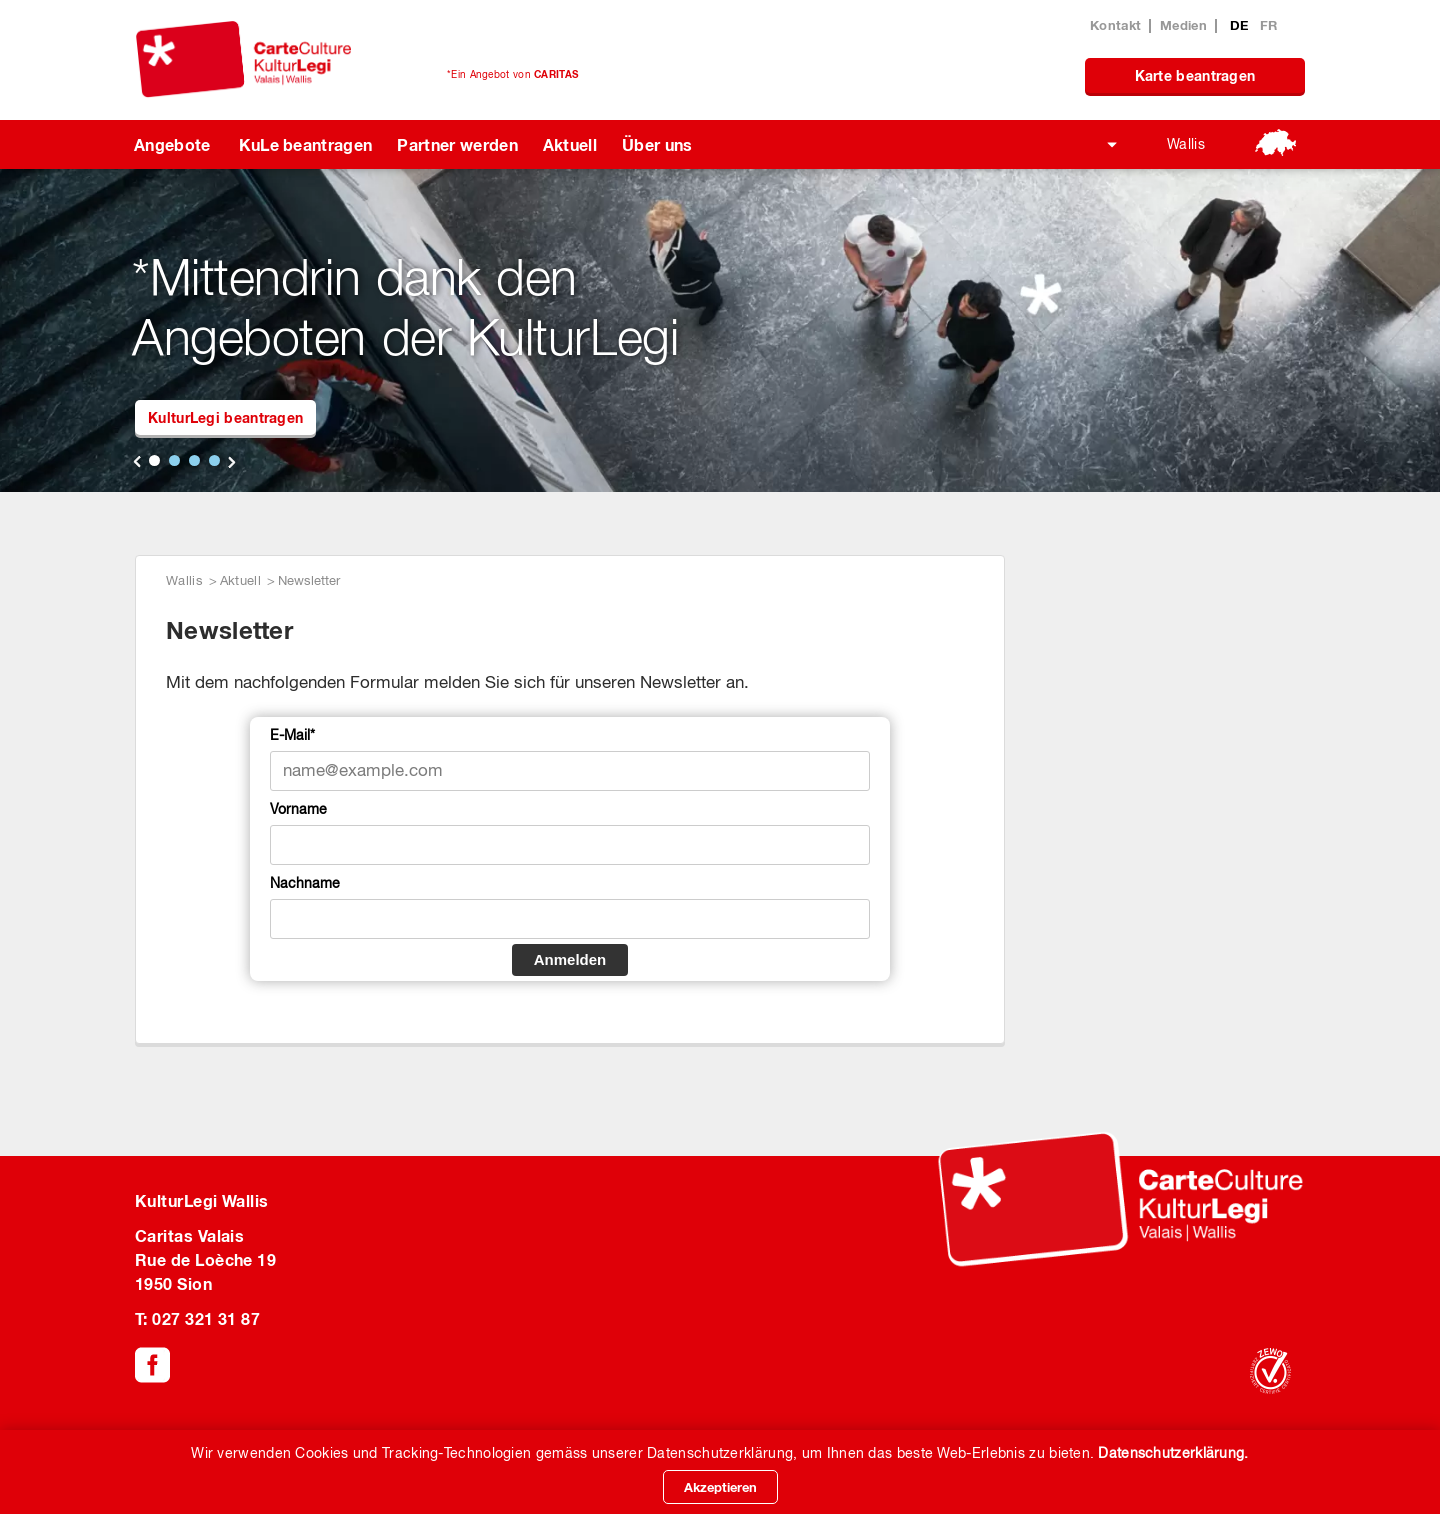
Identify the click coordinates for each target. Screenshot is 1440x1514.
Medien (1183, 25)
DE (1241, 25)
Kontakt (1115, 25)
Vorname (298, 809)
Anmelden (570, 959)
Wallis (1186, 144)
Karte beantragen (1195, 75)
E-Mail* (292, 735)
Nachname (305, 883)
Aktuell (570, 144)
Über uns (657, 144)
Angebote (172, 144)
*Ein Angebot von (512, 74)
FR (1269, 25)
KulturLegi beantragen (225, 417)
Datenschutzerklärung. (1173, 1453)
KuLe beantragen (306, 144)
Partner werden (457, 144)
